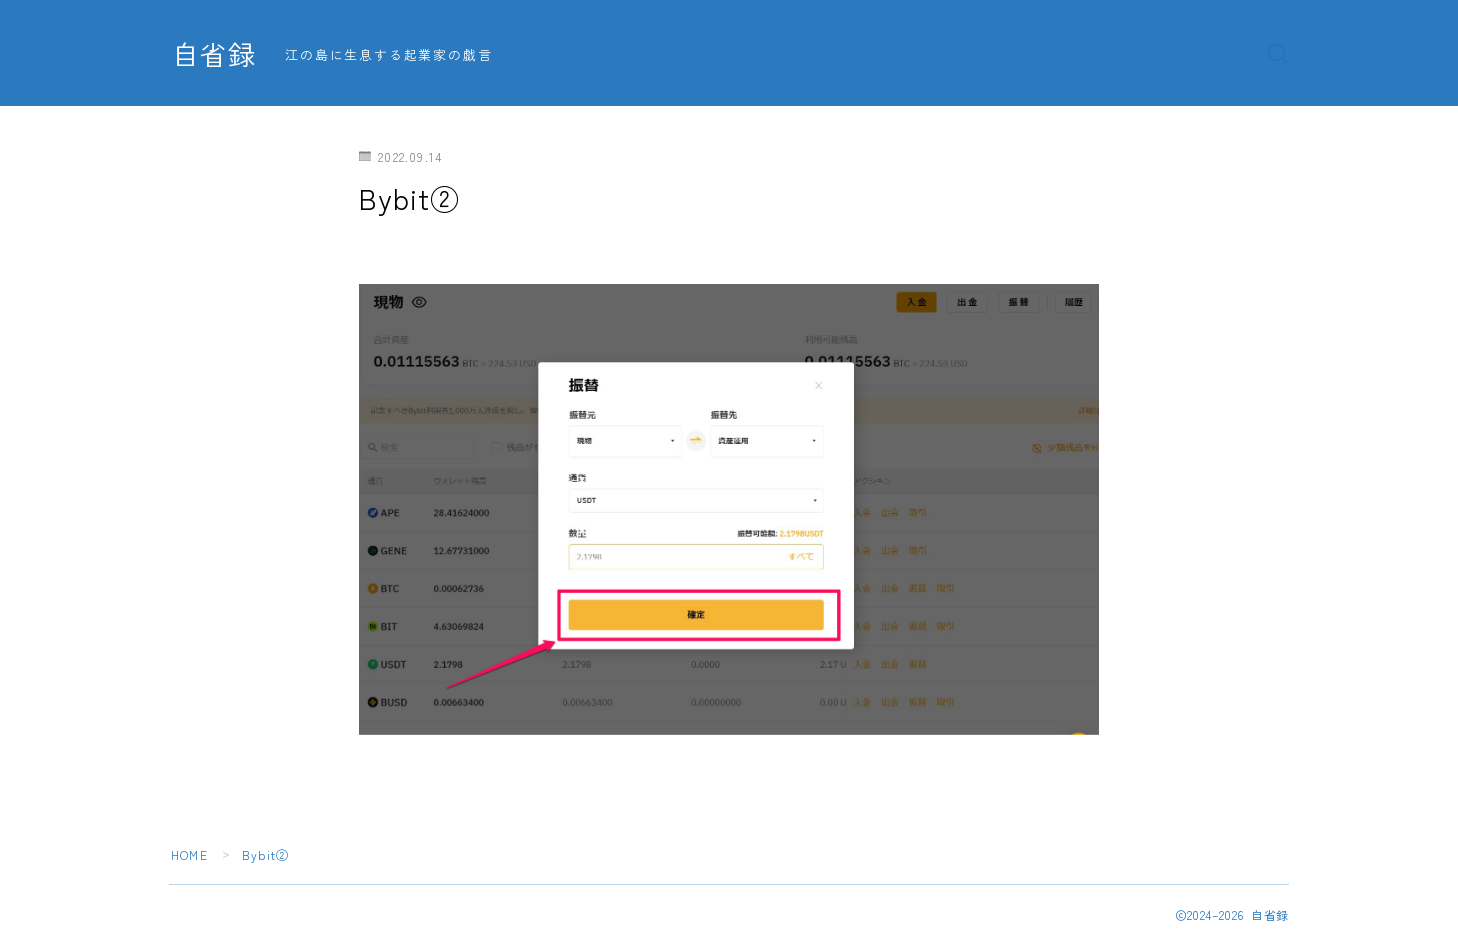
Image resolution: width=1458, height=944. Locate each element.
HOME (189, 854)
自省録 (214, 54)
